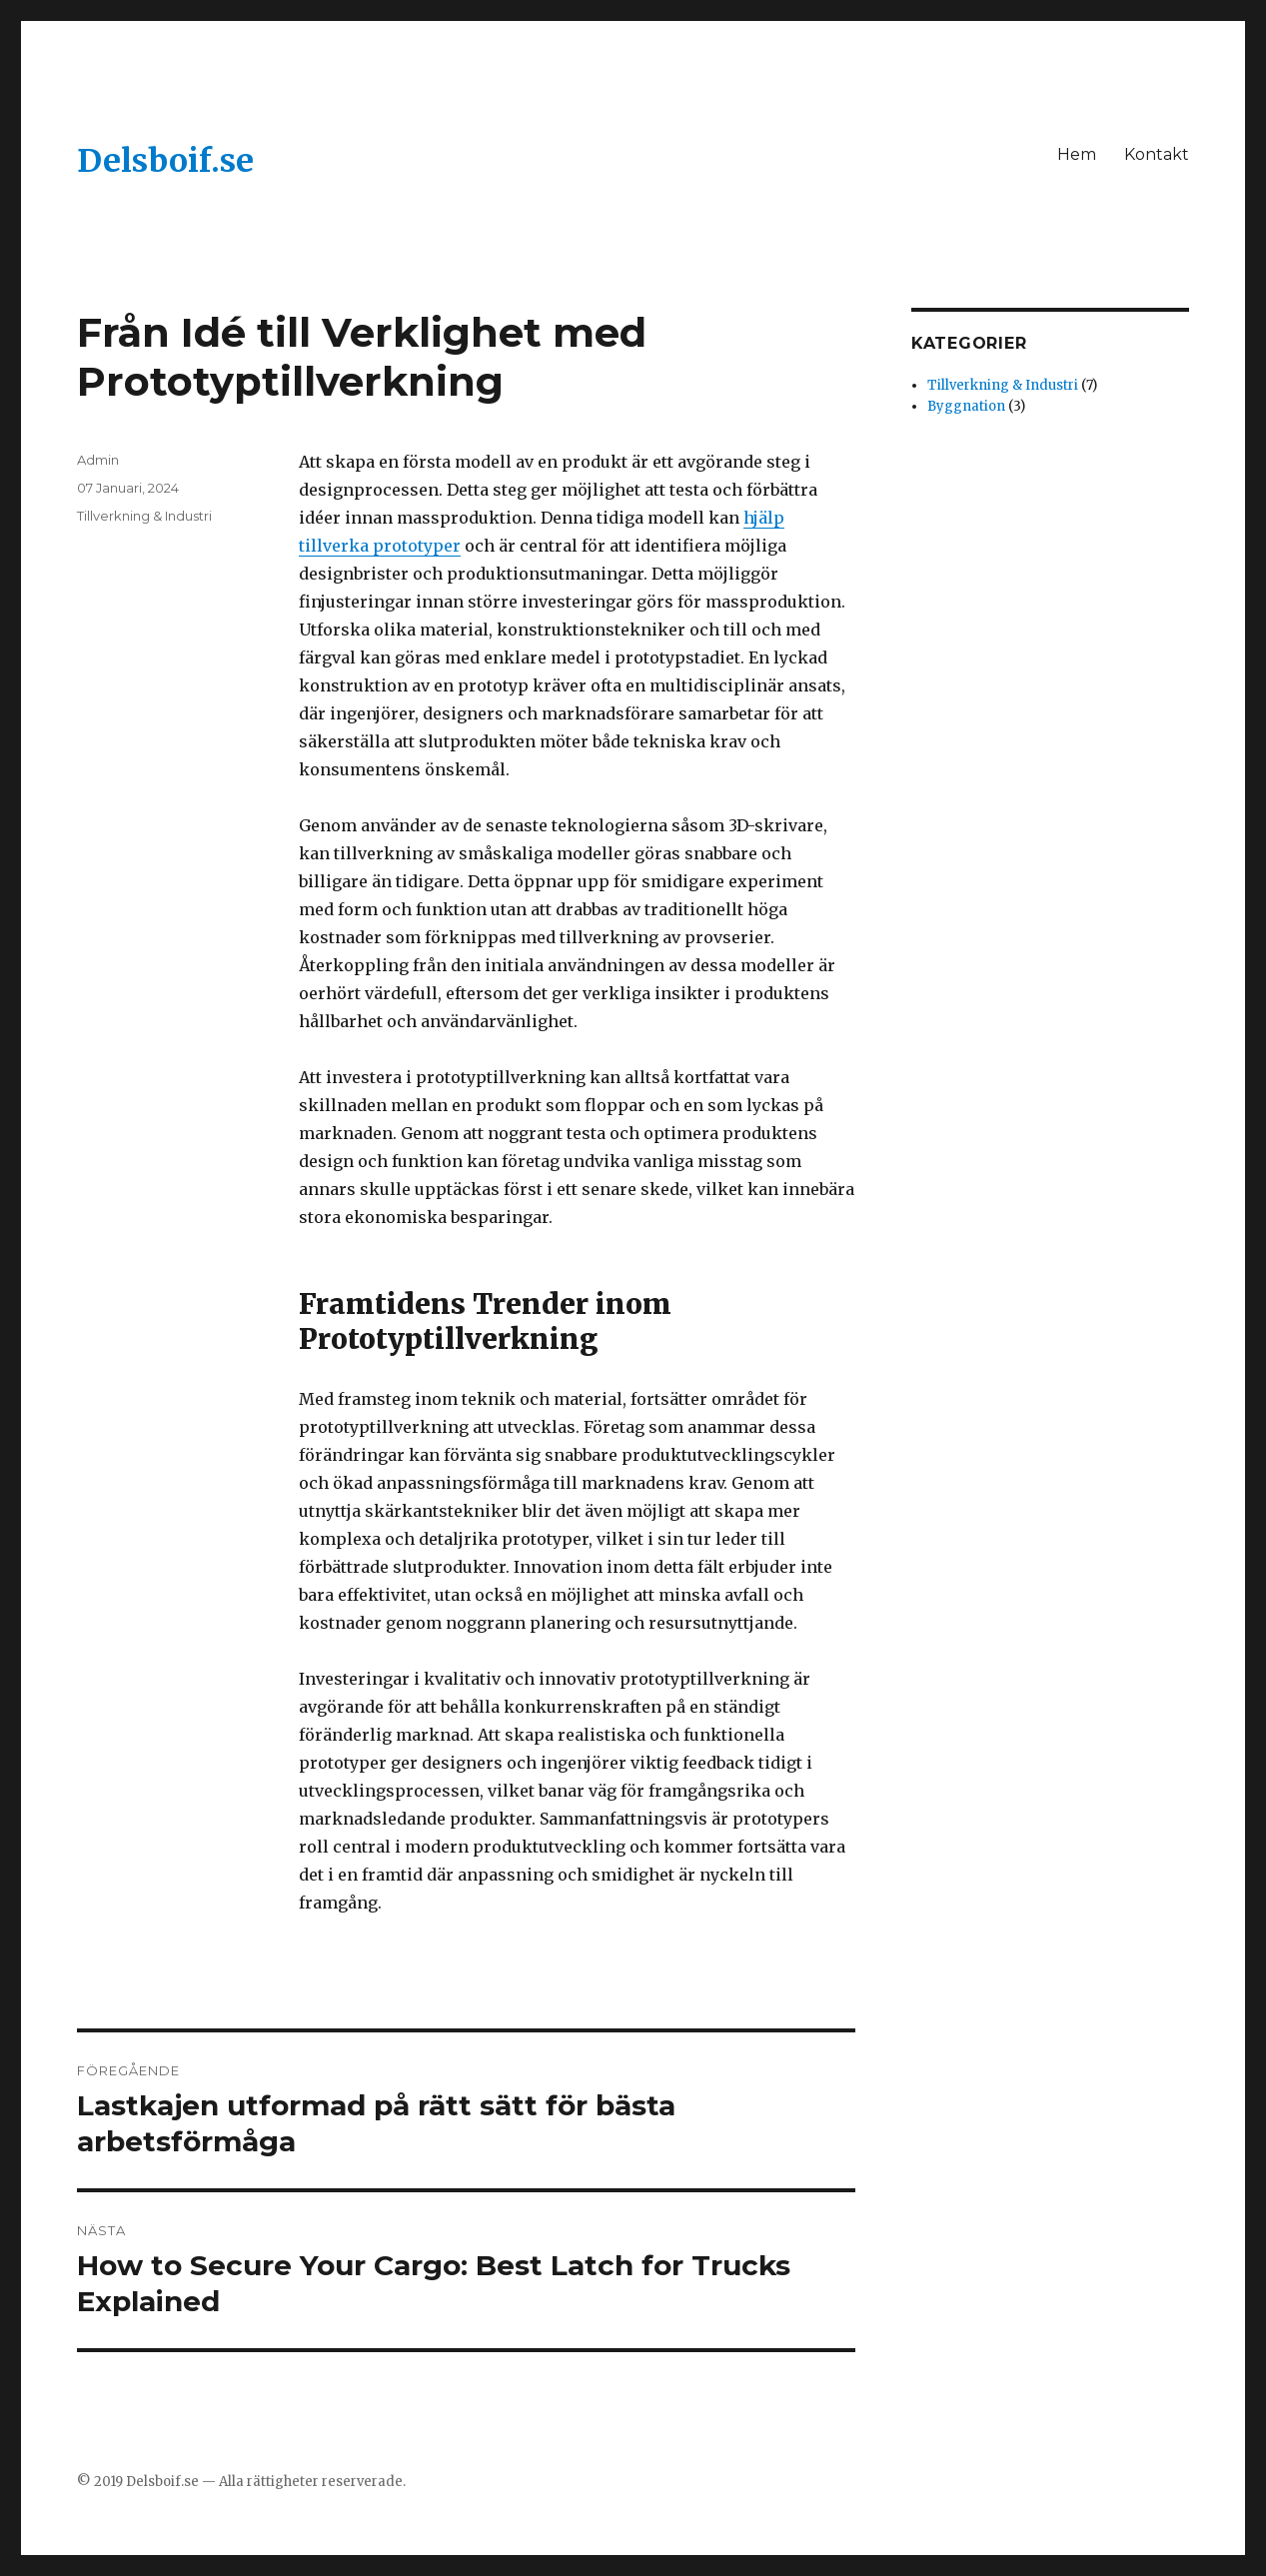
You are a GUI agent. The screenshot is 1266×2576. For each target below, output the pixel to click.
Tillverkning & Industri (144, 516)
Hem (1076, 154)
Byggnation (966, 406)
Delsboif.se (165, 161)
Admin (98, 460)
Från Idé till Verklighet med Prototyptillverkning (361, 357)
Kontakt (1156, 154)
